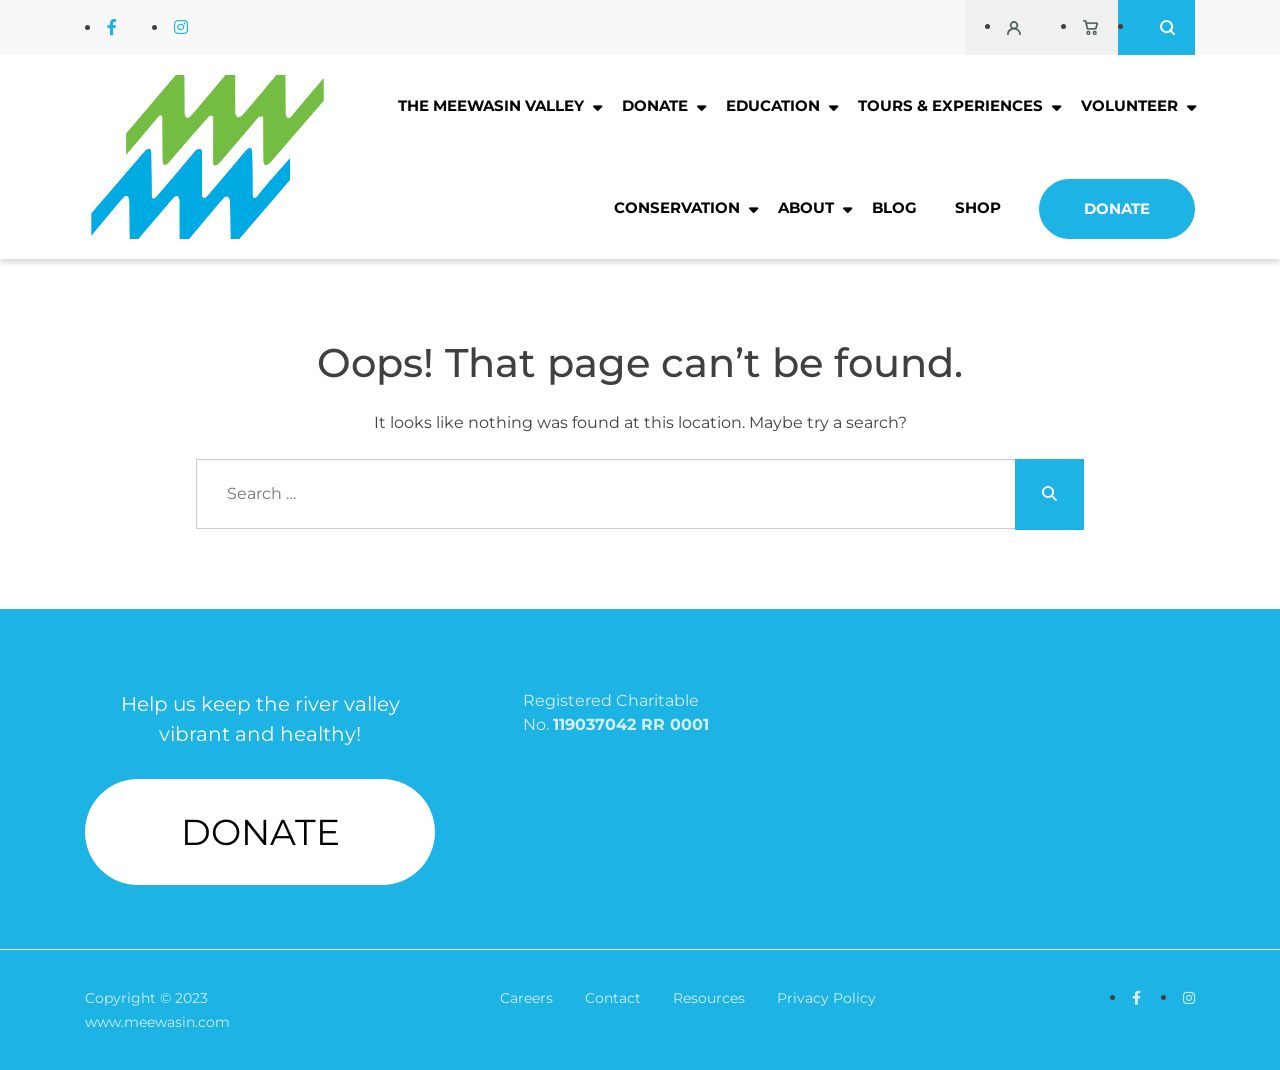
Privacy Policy (826, 998)
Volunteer (1129, 105)
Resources (709, 998)
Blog (894, 207)
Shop (978, 207)
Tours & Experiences (950, 105)
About (806, 207)
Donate (655, 105)
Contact (613, 998)
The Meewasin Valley (491, 105)
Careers (526, 998)
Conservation (677, 207)
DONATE (260, 832)
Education (773, 105)
